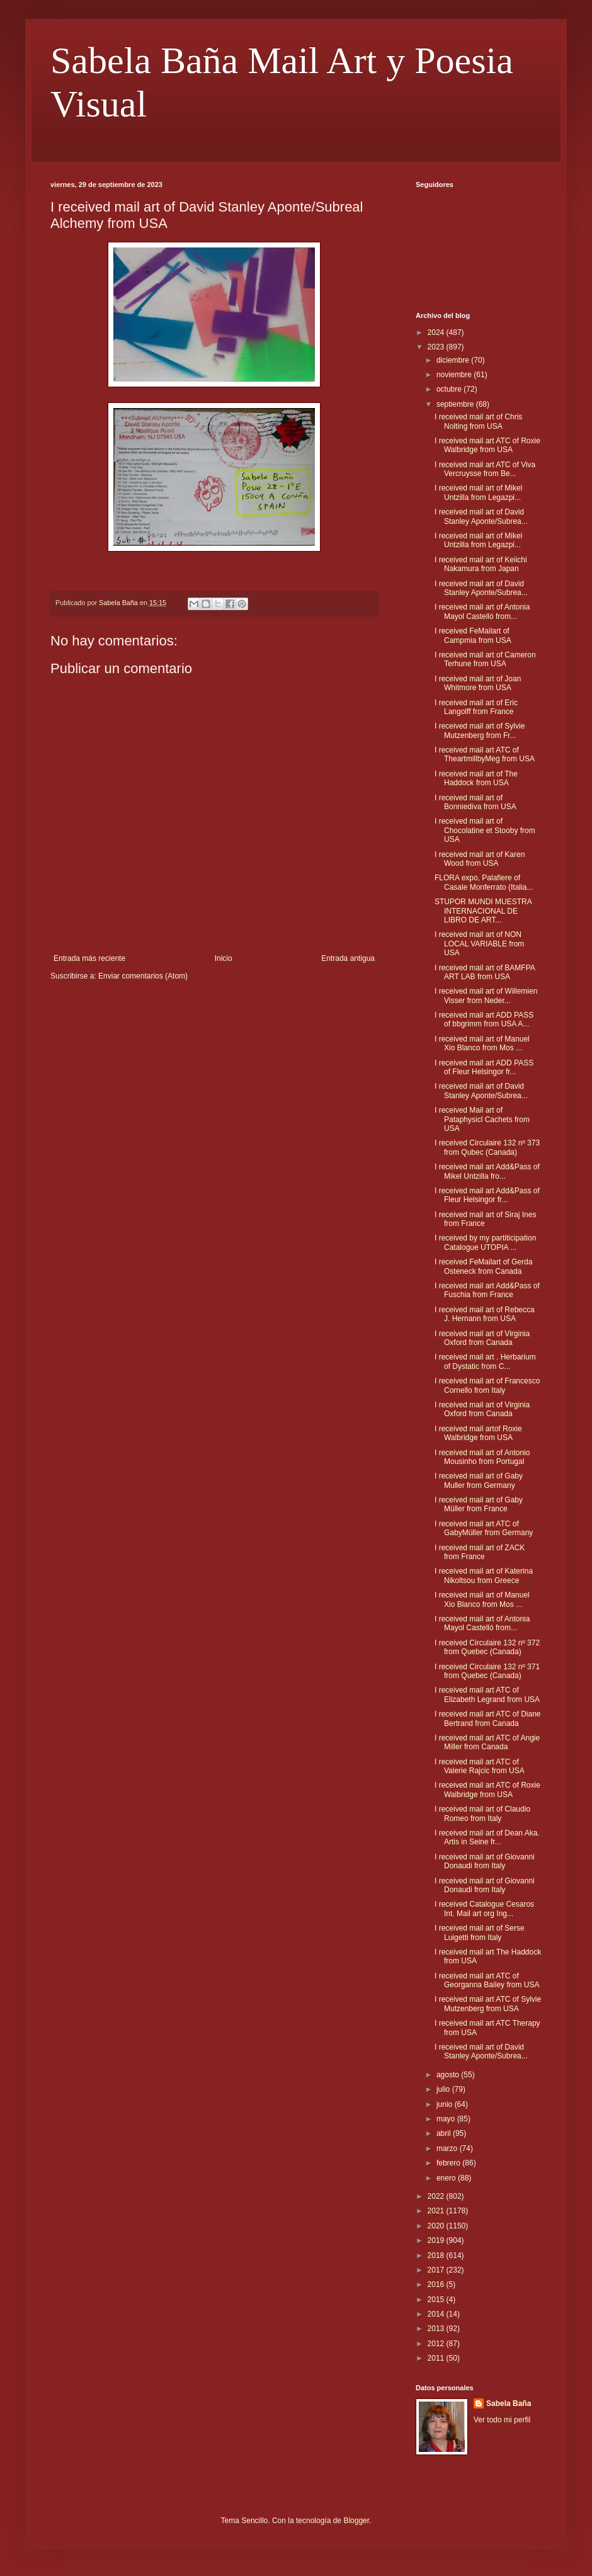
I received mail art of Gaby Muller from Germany (479, 1480)
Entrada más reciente (89, 958)
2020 (437, 2225)
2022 (437, 2196)
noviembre (455, 374)
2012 (437, 2343)
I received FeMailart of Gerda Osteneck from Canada (483, 1266)
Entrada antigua (348, 958)
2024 (437, 332)
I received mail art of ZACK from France (480, 1552)
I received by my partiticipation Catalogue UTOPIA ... (485, 1242)
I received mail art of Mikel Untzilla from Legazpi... (478, 492)
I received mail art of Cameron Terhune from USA (485, 659)
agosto (448, 2074)
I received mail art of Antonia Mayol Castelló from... (482, 611)
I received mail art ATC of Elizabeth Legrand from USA (487, 1694)
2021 (437, 2210)
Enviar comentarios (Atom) (143, 976)
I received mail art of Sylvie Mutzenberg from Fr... (480, 730)
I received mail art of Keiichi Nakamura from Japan (481, 564)
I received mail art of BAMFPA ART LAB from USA (485, 972)
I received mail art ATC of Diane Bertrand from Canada (488, 1718)
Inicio (223, 958)
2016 (437, 2284)
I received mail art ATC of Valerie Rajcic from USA (480, 1766)
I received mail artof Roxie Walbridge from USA (478, 1433)
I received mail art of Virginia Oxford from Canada (482, 1338)
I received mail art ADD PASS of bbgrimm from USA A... (484, 1019)
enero (447, 2178)
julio (444, 2089)
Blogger (356, 2520)
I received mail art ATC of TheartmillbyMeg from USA (485, 754)
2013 (437, 2328)
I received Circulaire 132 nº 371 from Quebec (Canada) (487, 1671)
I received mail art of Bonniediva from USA (475, 802)
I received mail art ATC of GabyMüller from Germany (484, 1528)
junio (445, 2104)
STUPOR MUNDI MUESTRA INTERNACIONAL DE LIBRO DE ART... (483, 910)
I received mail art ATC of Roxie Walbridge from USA (487, 445)
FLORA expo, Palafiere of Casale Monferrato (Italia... (484, 882)
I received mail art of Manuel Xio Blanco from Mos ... (482, 1043)
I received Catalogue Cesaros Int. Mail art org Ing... (484, 1908)
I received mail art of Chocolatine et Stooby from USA (485, 830)
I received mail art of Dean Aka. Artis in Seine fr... (487, 1837)
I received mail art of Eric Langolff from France (476, 707)
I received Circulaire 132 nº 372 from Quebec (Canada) (487, 1647)
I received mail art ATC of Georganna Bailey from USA (487, 1980)
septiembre (456, 404)
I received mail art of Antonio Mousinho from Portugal (482, 1457)
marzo (448, 2148)
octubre (450, 389)
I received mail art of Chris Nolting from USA (478, 421)
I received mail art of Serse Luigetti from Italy (480, 1932)
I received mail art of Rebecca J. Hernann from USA (485, 1314)
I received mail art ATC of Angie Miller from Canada (487, 1742)
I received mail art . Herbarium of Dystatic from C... (485, 1361)
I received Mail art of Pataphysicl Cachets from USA (482, 1119)
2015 (437, 2299)
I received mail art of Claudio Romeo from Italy (482, 1813)
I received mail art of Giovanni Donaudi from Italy (485, 1861)
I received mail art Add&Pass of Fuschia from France (487, 1290)
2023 (437, 347)
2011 (437, 2358)
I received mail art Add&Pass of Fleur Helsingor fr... (487, 1195)
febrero (449, 2163)
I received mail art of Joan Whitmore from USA (478, 683)
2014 (437, 2314)
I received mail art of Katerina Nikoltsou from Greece (484, 1575)
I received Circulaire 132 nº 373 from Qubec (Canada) (487, 1147)
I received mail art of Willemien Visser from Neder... (486, 995)
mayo (446, 2118)
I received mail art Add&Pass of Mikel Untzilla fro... (487, 1171)
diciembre (453, 360)
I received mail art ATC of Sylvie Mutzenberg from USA (488, 2003)
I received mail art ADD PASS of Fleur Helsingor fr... (484, 1067)
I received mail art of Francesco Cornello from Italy (487, 1385)
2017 (437, 2270)
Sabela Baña (508, 2403)
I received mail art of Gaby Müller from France (479, 1504)
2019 (437, 2240)
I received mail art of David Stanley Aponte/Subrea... (481, 516)
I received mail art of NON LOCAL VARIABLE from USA (479, 943)
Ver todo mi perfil (502, 2419)
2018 (437, 2255)
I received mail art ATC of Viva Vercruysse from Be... (485, 469)
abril (444, 2133)
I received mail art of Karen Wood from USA (480, 859)
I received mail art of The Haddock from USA (476, 778)
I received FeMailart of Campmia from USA (473, 635)
